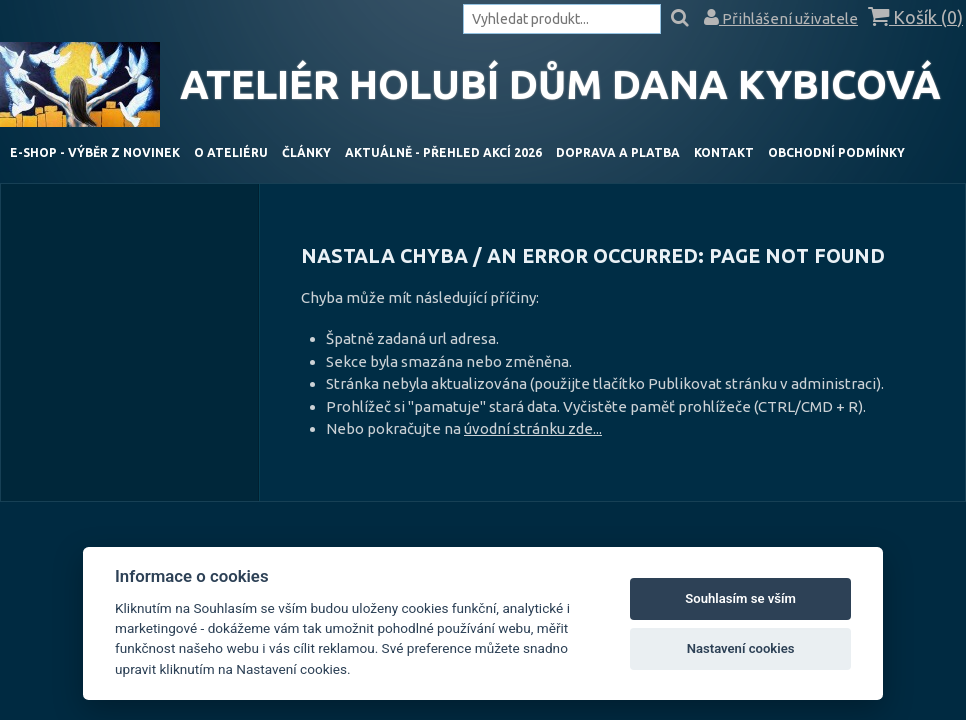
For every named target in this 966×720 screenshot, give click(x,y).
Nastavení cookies (741, 648)
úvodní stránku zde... (533, 428)
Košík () (915, 17)
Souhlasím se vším (740, 598)
